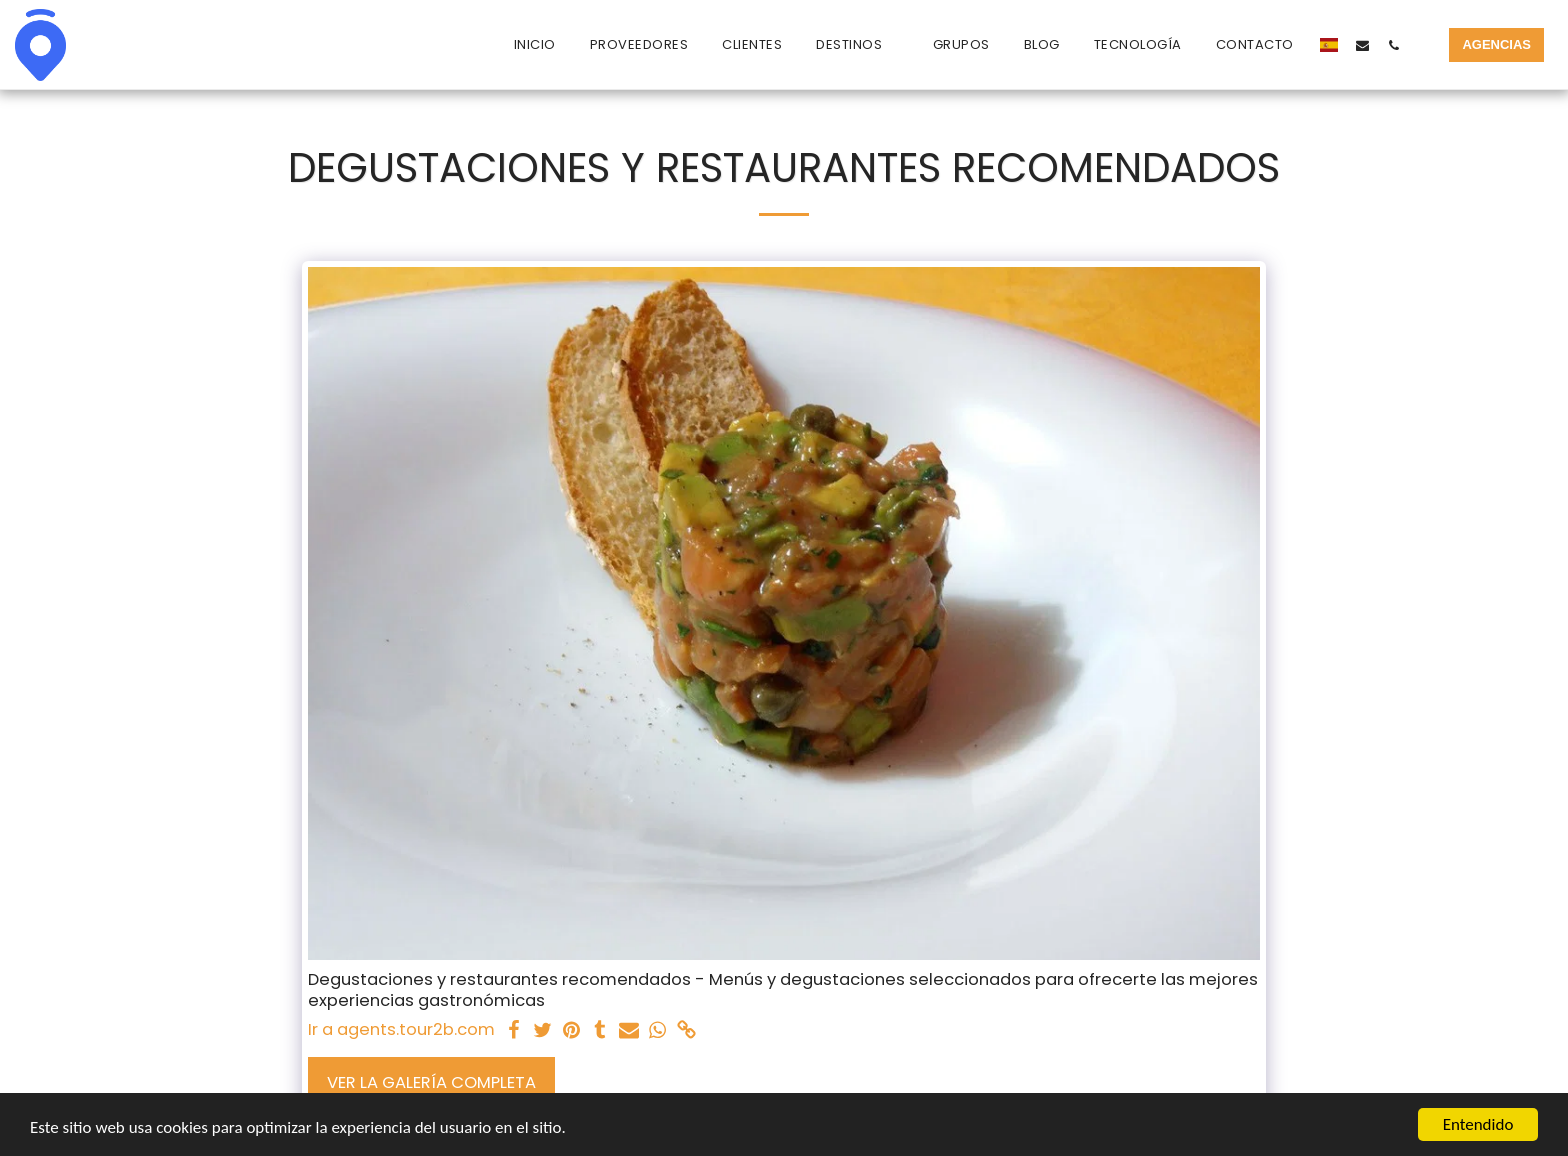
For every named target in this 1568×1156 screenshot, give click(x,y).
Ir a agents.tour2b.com (401, 1030)
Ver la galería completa (431, 1082)
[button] (857, 45)
